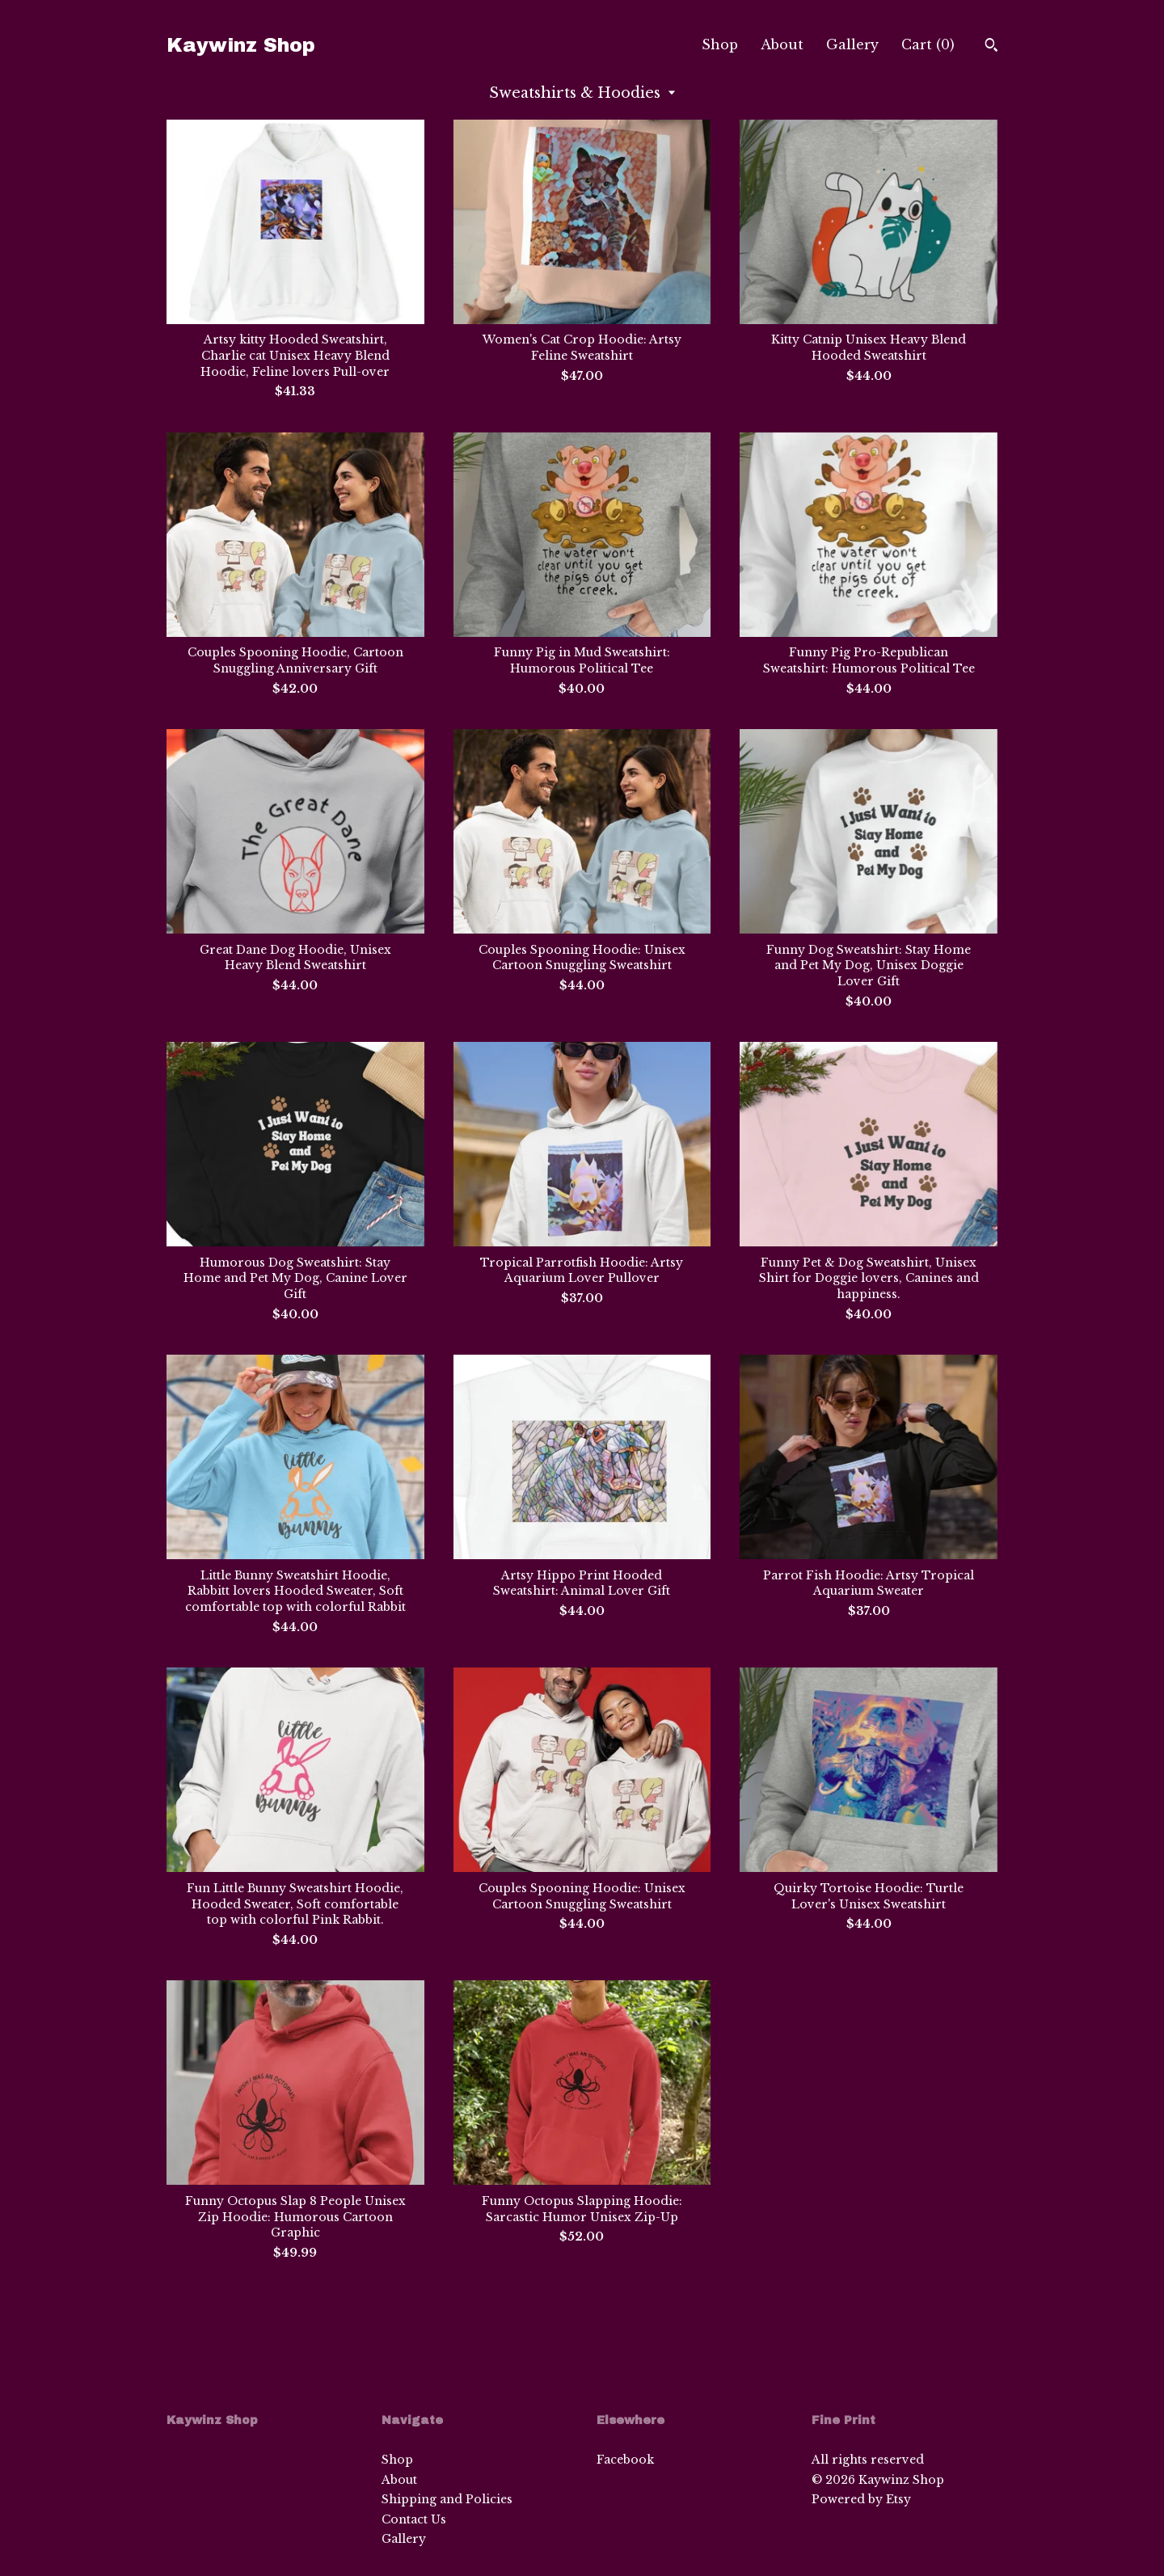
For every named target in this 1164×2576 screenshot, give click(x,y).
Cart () (928, 44)
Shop (720, 44)
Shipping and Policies (447, 2499)
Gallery (852, 44)
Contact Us (414, 2519)
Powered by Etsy (861, 2499)
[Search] (991, 47)
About (782, 44)
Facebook (625, 2459)
